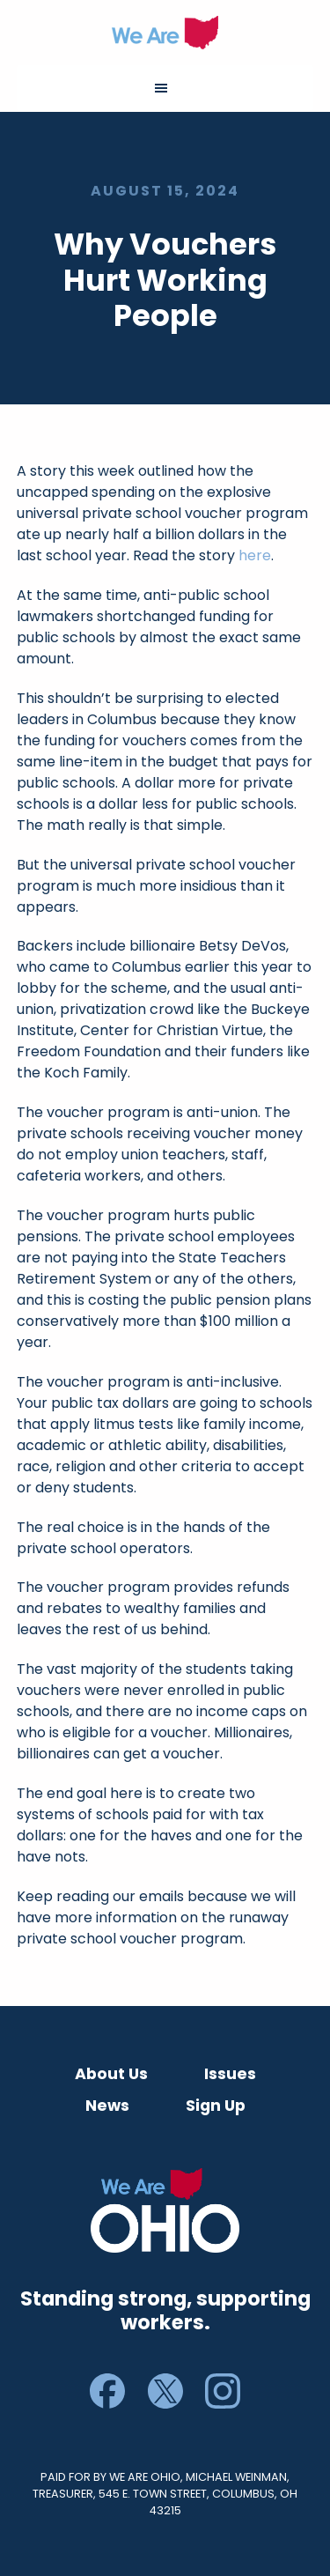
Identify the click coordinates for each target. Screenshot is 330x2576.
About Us (111, 2073)
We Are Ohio (165, 32)
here (254, 555)
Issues (230, 2073)
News (107, 2105)
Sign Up (216, 2105)
